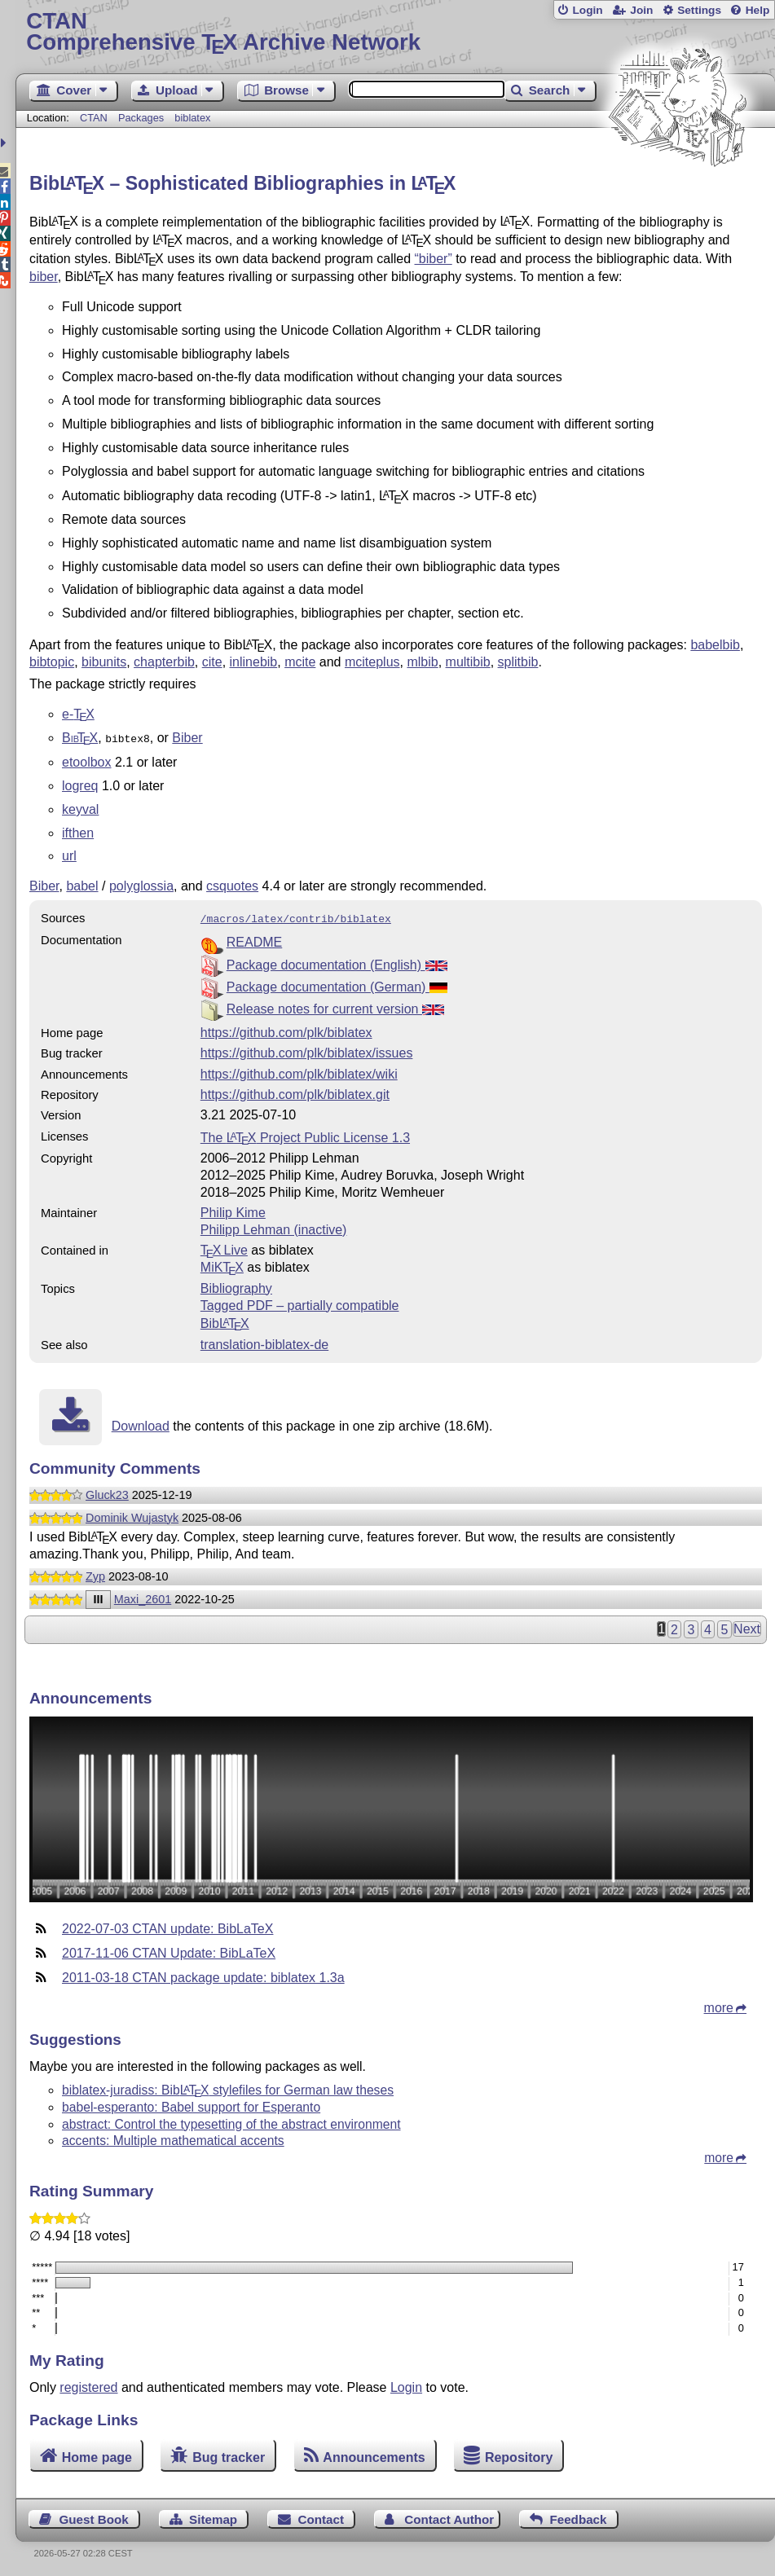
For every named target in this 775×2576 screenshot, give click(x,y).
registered (88, 2384)
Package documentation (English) (337, 962)
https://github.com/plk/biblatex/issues (306, 1050)
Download (141, 1423)
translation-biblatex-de (264, 1341)
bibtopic (51, 662)
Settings (699, 10)
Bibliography (236, 1285)
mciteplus (372, 662)
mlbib (422, 662)
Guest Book (94, 2516)
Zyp (95, 1573)
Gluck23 (107, 1491)
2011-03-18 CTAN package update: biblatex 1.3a (203, 1974)
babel (82, 884)
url (69, 854)
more (718, 2004)
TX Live (224, 1247)
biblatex (192, 118)
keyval (80, 808)
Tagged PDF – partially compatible (299, 1302)
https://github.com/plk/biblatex (286, 1029)
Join (641, 10)
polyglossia (141, 884)
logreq (80, 784)
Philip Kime (233, 1209)
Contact (320, 2516)
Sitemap (213, 2516)
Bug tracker (228, 2454)
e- (78, 714)
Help (758, 10)
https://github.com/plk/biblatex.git (295, 1091)
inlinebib (254, 662)
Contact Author (449, 2516)
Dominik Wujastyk (132, 1514)
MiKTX (222, 1264)
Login (587, 10)
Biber (187, 738)
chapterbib (164, 662)
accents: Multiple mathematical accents (173, 2137)
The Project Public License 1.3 (305, 1134)
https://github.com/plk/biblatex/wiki (299, 1071)
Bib (224, 1320)
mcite (299, 662)
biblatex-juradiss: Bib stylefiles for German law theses (228, 2087)
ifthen (78, 831)
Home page (97, 2454)
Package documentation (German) (337, 984)
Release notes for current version (335, 1006)
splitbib (518, 662)
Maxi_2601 (142, 1595)
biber (43, 277)
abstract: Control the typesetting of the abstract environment (231, 2121)
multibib (468, 662)
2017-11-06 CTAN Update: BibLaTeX (168, 1950)
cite (212, 662)
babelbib (715, 645)
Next (746, 1626)
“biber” (432, 259)
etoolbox (87, 760)
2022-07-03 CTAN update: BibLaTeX (167, 1925)
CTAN (94, 118)
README (254, 939)
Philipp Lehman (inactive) (273, 1226)
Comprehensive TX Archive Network (395, 32)
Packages (142, 118)
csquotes (232, 884)
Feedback (577, 2516)
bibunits (103, 662)
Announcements (374, 2454)
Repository (519, 2454)
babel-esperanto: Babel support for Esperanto (191, 2104)
